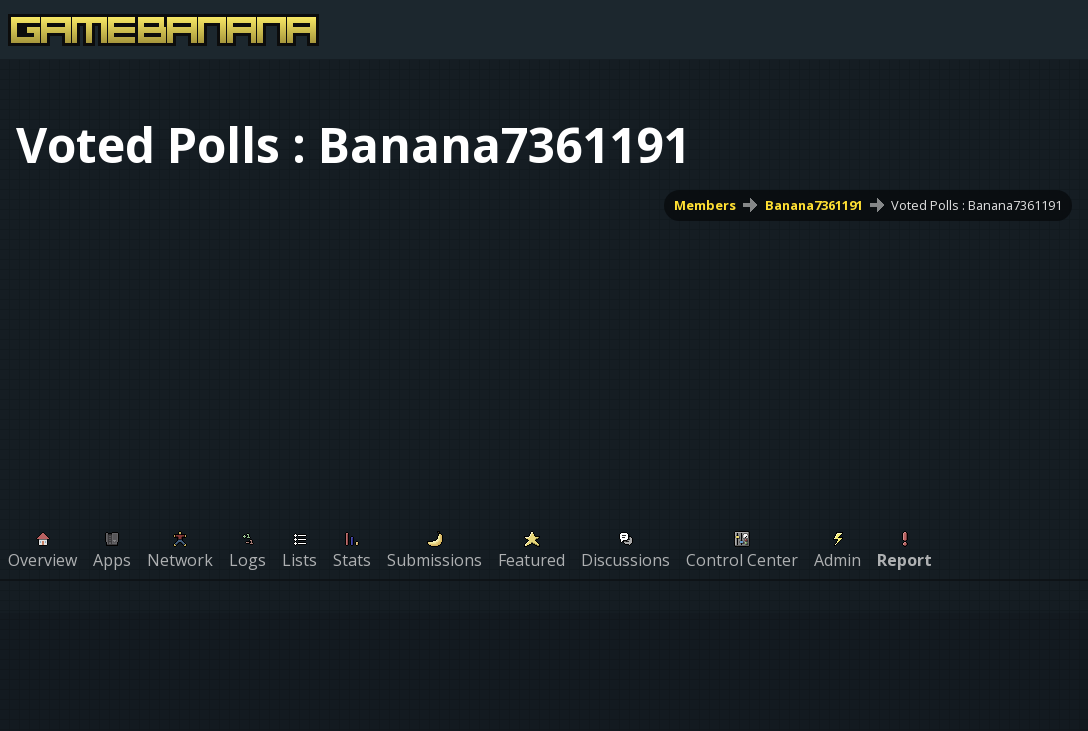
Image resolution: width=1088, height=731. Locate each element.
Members (705, 205)
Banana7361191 (814, 205)
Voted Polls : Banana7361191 (976, 205)
